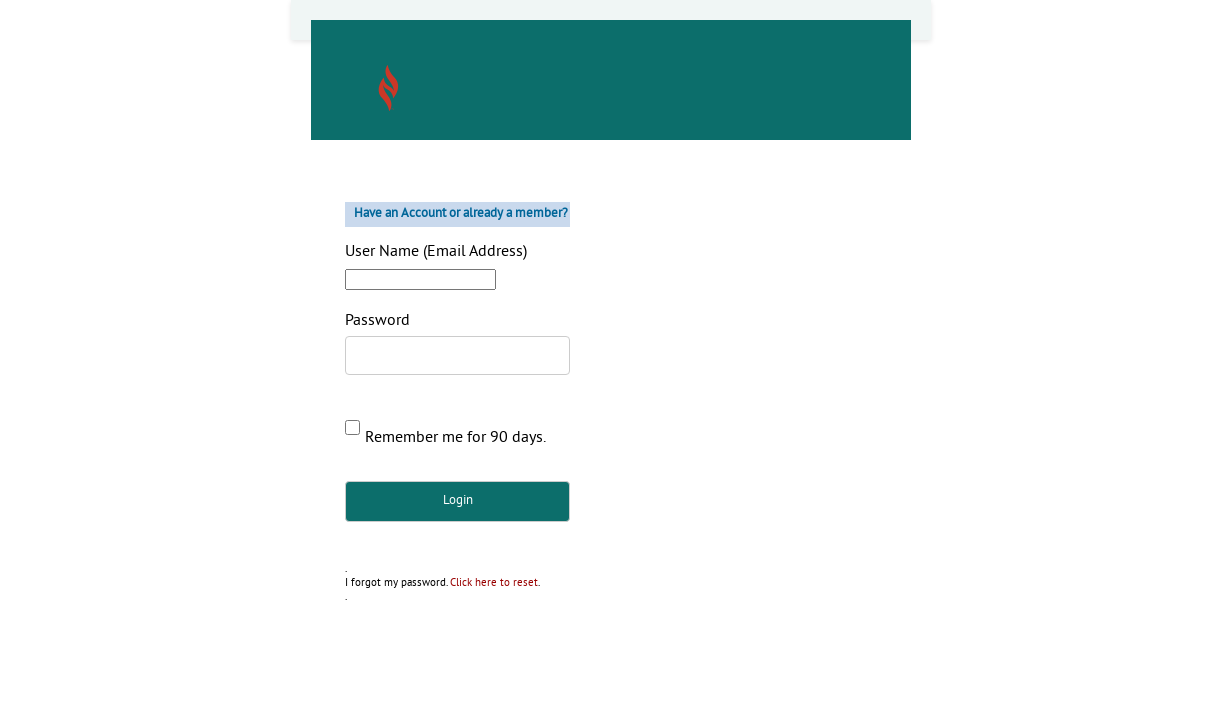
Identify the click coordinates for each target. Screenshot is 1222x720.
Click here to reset (494, 583)
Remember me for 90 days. (455, 438)
